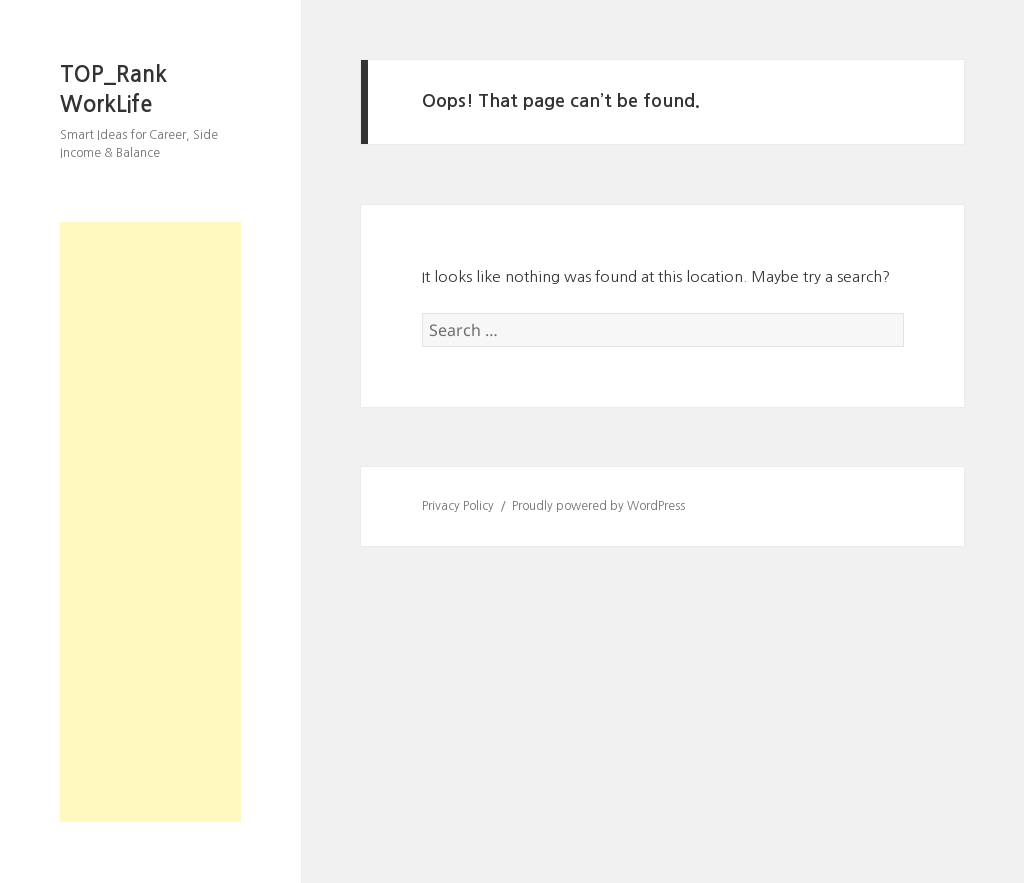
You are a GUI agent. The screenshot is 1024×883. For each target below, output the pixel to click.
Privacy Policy (458, 506)
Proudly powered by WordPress (598, 506)
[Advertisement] (150, 522)
